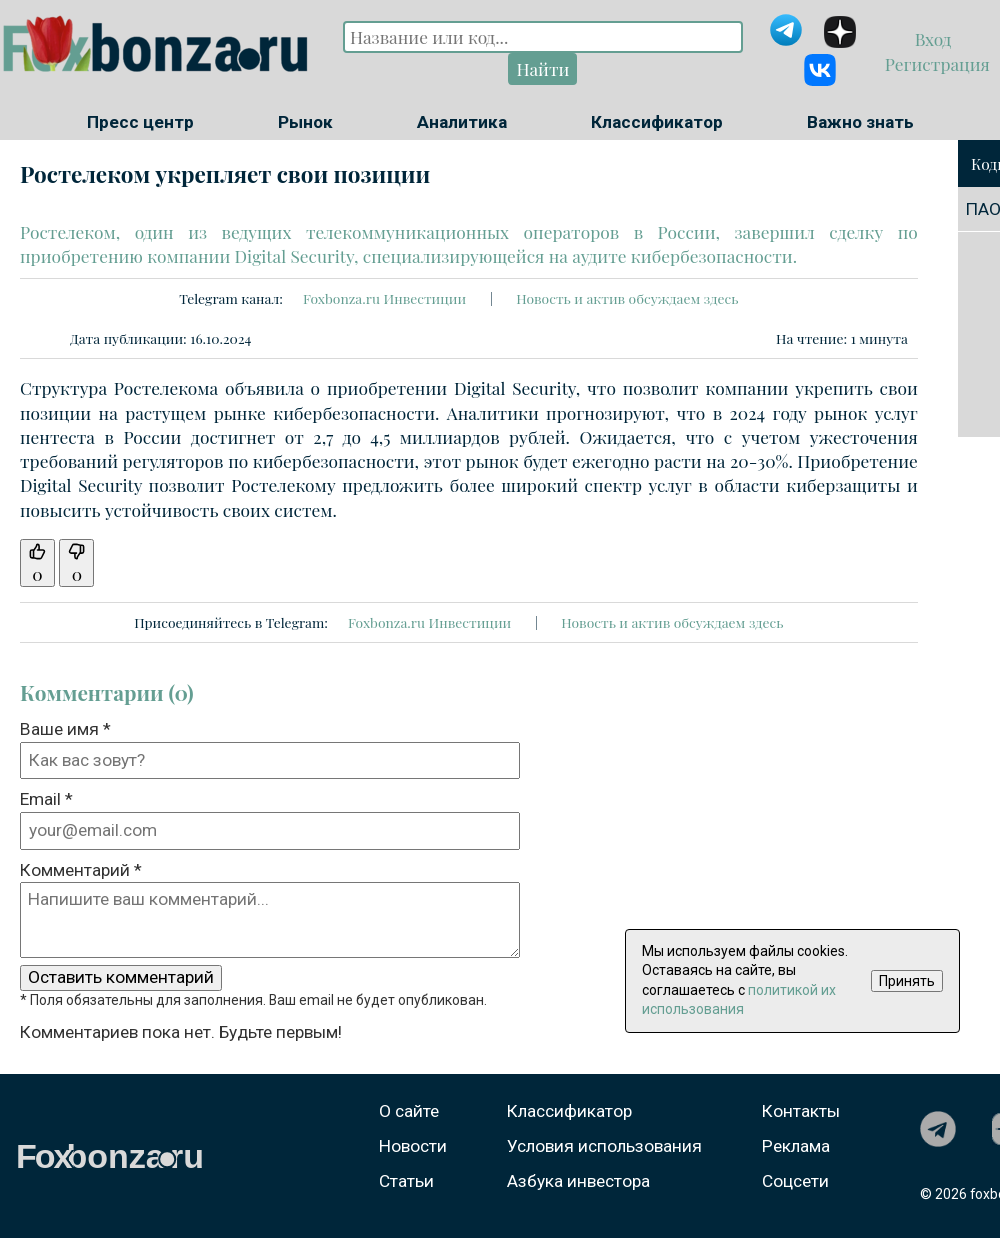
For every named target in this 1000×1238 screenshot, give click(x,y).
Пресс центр (140, 122)
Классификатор (657, 122)
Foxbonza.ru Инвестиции (384, 298)
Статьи (406, 1181)
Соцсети (795, 1181)
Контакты (801, 1111)
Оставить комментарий (121, 977)
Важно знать (860, 122)
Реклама (796, 1146)
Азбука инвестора (578, 1181)
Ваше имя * (65, 729)
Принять (907, 981)
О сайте (409, 1111)
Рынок (305, 122)
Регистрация (934, 63)
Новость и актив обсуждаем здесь (627, 298)
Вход (935, 38)
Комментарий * (81, 870)
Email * (46, 799)
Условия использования (604, 1146)
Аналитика (462, 122)
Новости (413, 1146)
